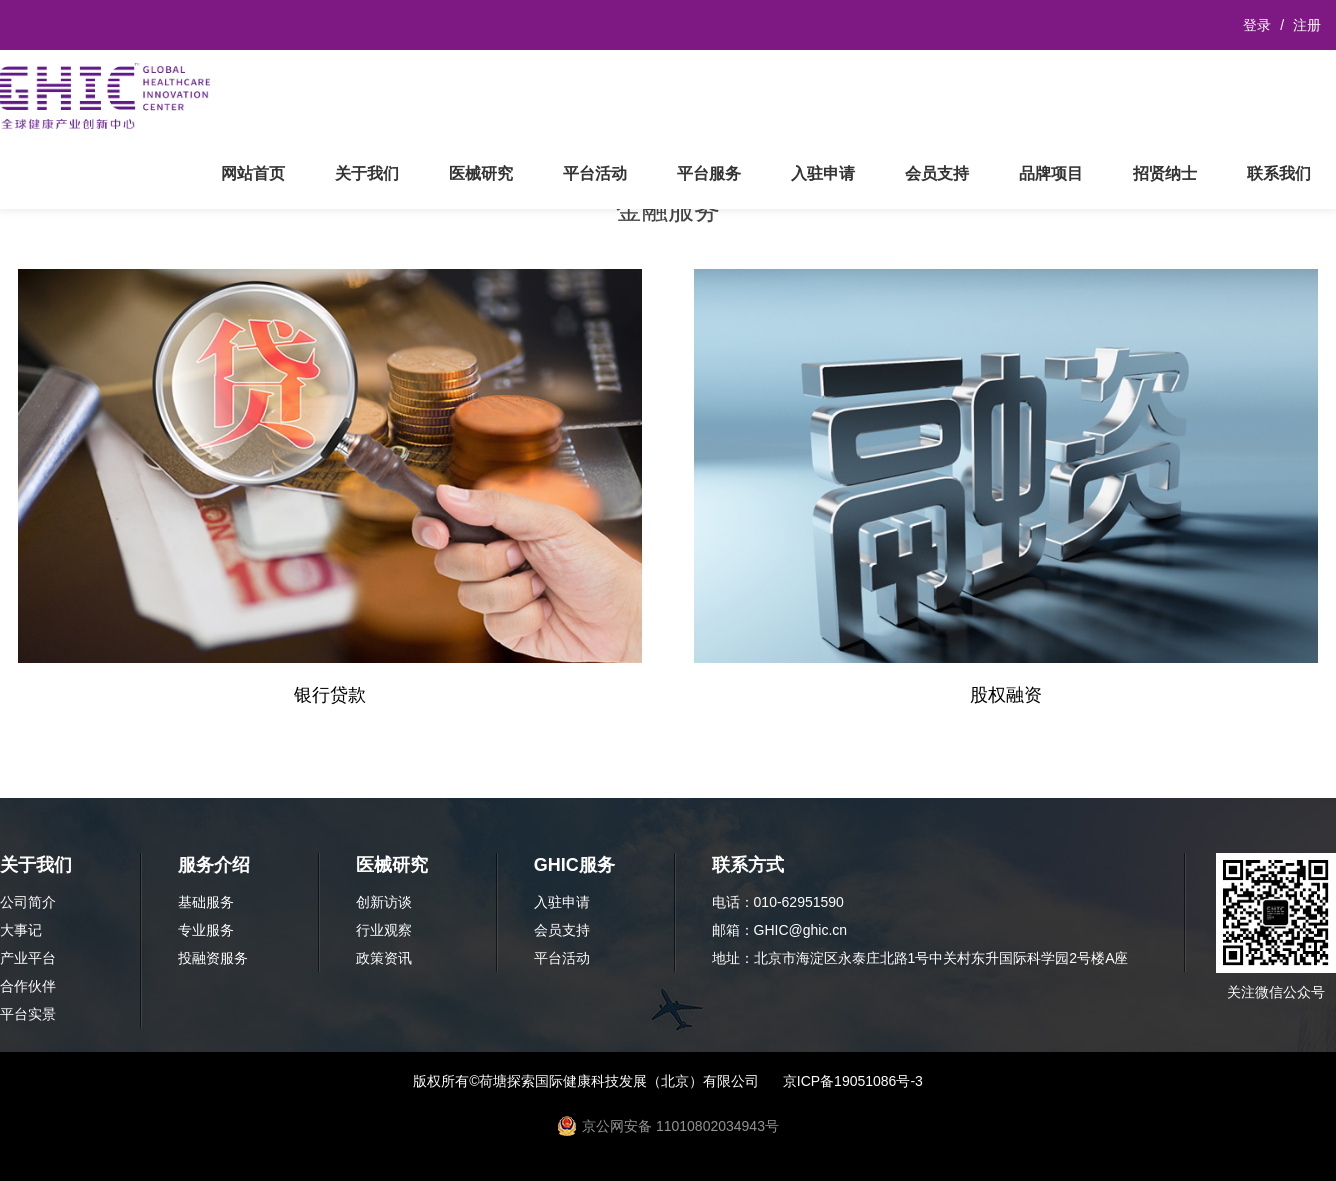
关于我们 (367, 173)
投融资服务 (213, 958)
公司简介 (28, 902)
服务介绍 (214, 865)
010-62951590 (799, 902)
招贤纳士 (1165, 173)
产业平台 (28, 958)
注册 (1307, 25)
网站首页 (253, 173)
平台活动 (595, 173)
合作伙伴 (28, 986)
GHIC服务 (574, 865)
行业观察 (384, 930)
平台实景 (28, 1014)
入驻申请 (823, 173)
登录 (1257, 25)
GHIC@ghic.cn (801, 930)
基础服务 (206, 902)
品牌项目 (1051, 173)
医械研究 (481, 173)
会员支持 (937, 173)
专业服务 (206, 930)
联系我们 (1279, 173)
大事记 (21, 930)
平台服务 (709, 173)
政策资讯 (384, 958)
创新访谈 (384, 902)
